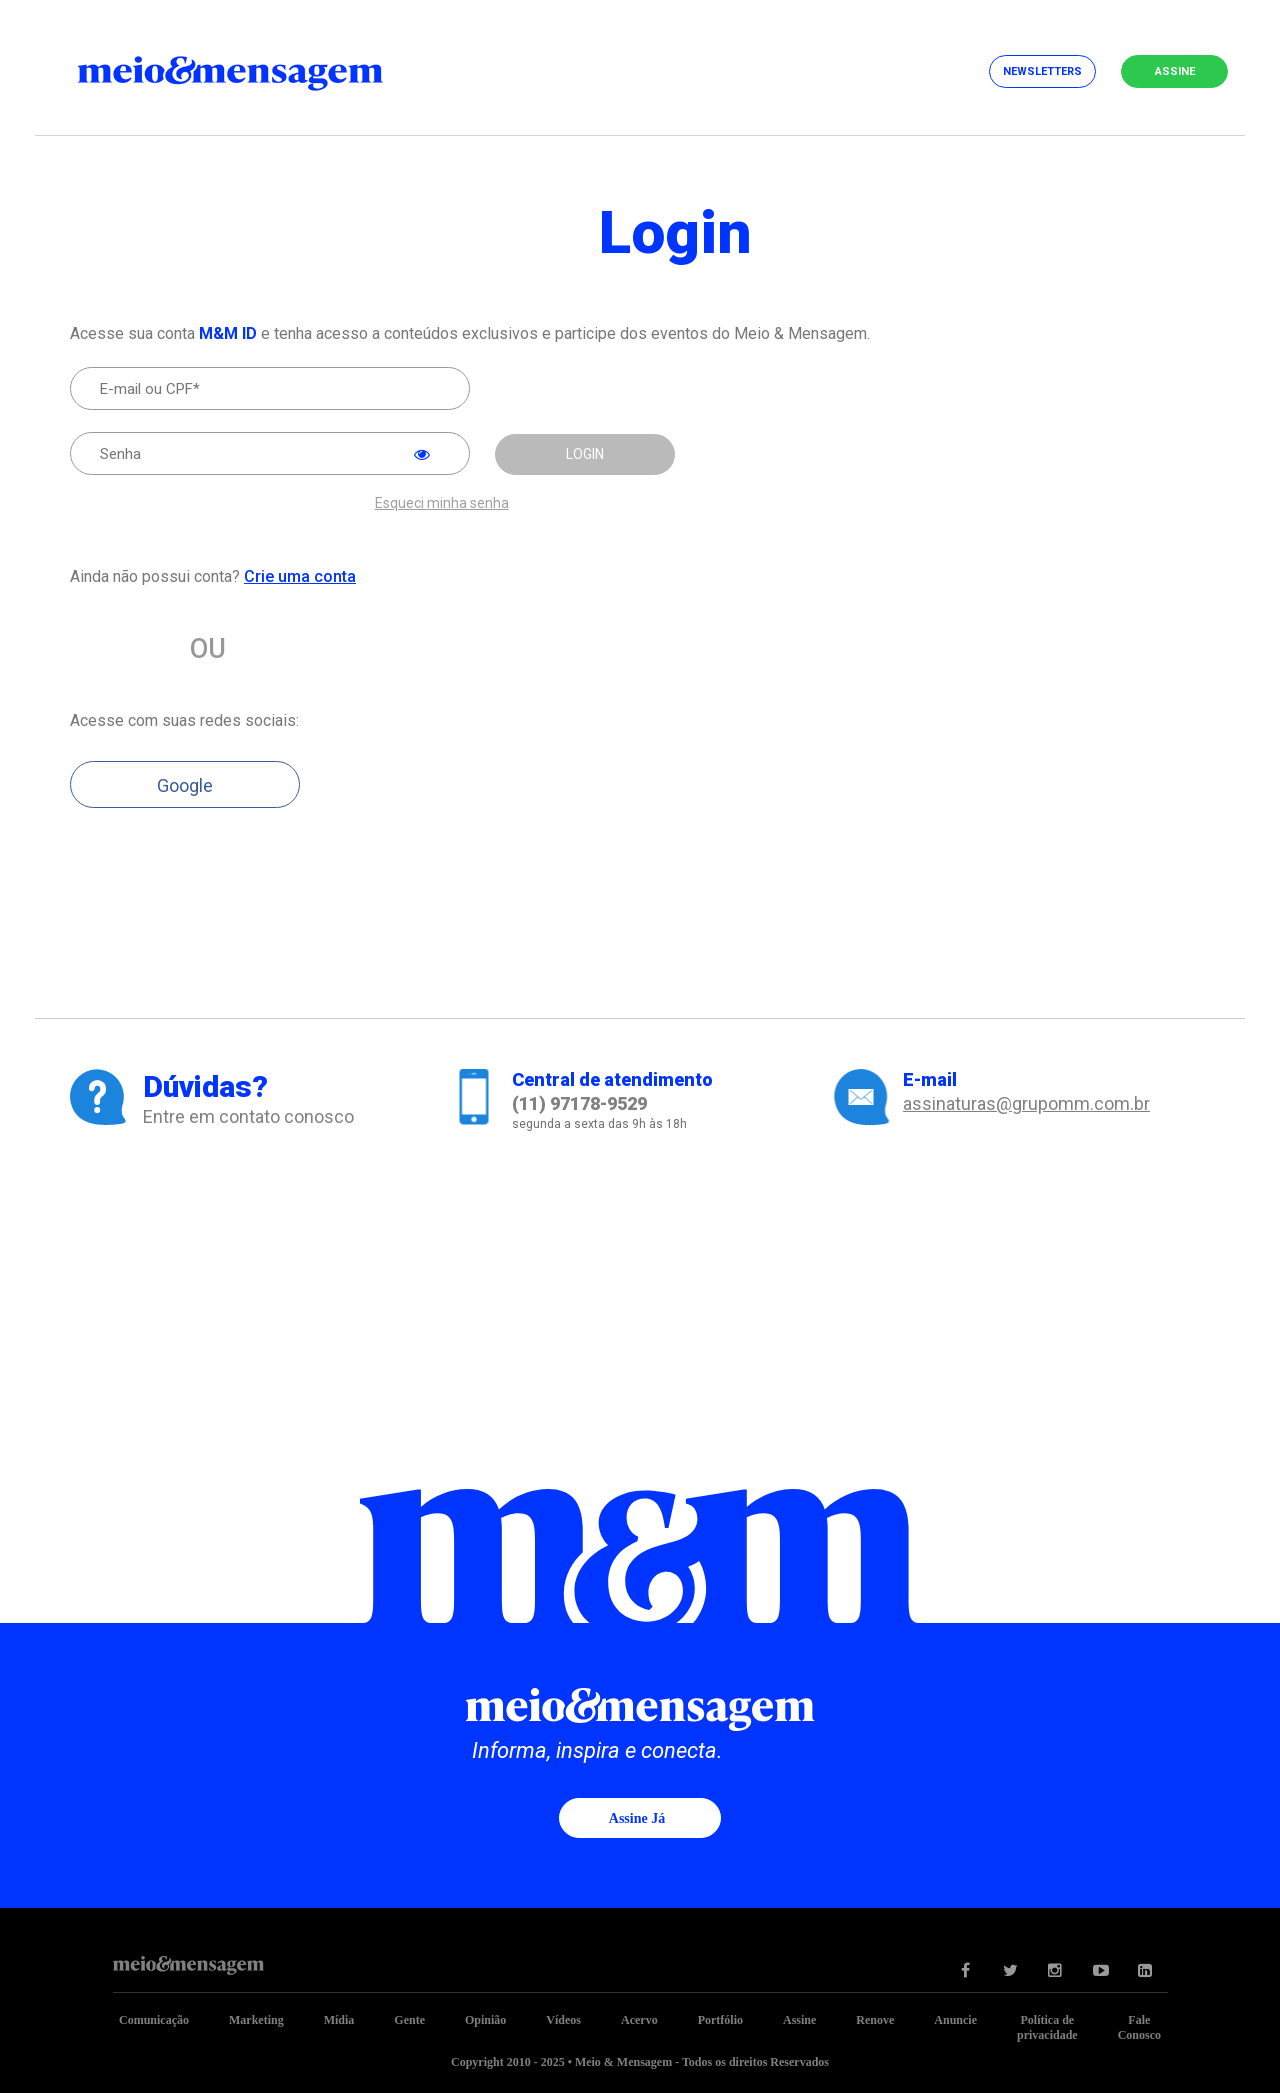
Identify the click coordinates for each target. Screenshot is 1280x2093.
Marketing (256, 2020)
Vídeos (563, 2020)
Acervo (639, 2020)
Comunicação (154, 2020)
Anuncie (955, 2020)
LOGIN (585, 454)
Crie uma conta (300, 576)
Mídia (339, 2020)
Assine (1175, 71)
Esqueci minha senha (442, 503)
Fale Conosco (1139, 2027)
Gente (409, 2020)
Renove (875, 2020)
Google (185, 785)
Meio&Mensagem (250, 70)
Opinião (485, 2020)
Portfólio (720, 2020)
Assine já (637, 1818)
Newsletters (1042, 71)
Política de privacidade (1047, 2027)
